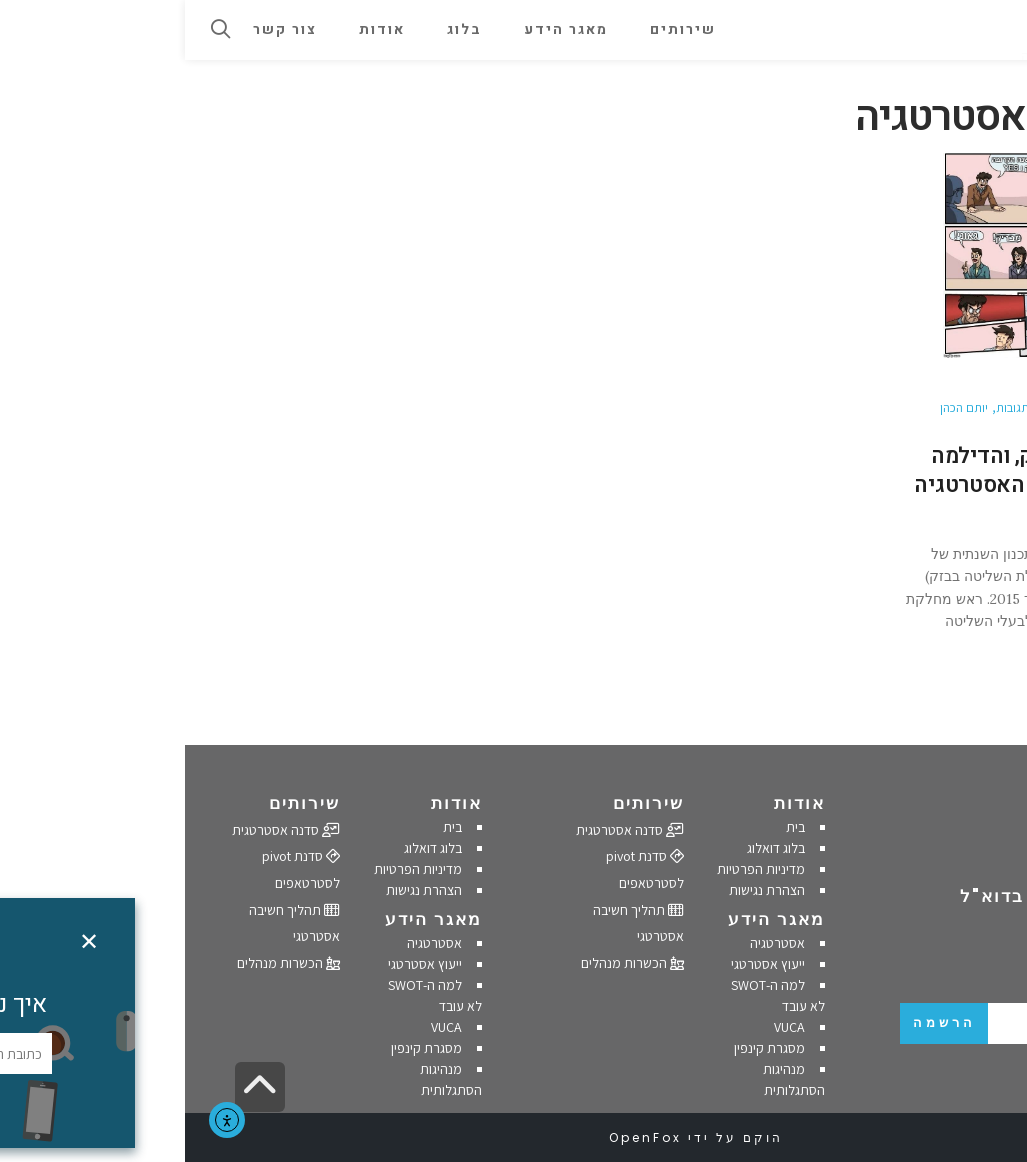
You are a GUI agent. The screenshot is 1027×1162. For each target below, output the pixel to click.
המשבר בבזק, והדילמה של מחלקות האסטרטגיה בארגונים (841, 484)
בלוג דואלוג (591, 848)
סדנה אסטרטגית (445, 830)
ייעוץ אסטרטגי (583, 964)
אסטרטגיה (592, 943)
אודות (614, 803)
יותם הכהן (779, 407)
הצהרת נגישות (582, 890)
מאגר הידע (591, 919)
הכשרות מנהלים (447, 963)
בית (610, 827)
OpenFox (460, 1137)
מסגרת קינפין (584, 1048)
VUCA (604, 1027)
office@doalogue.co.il (925, 856)
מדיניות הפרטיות (576, 869)
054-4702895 (947, 830)
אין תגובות (835, 407)
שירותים (463, 803)
